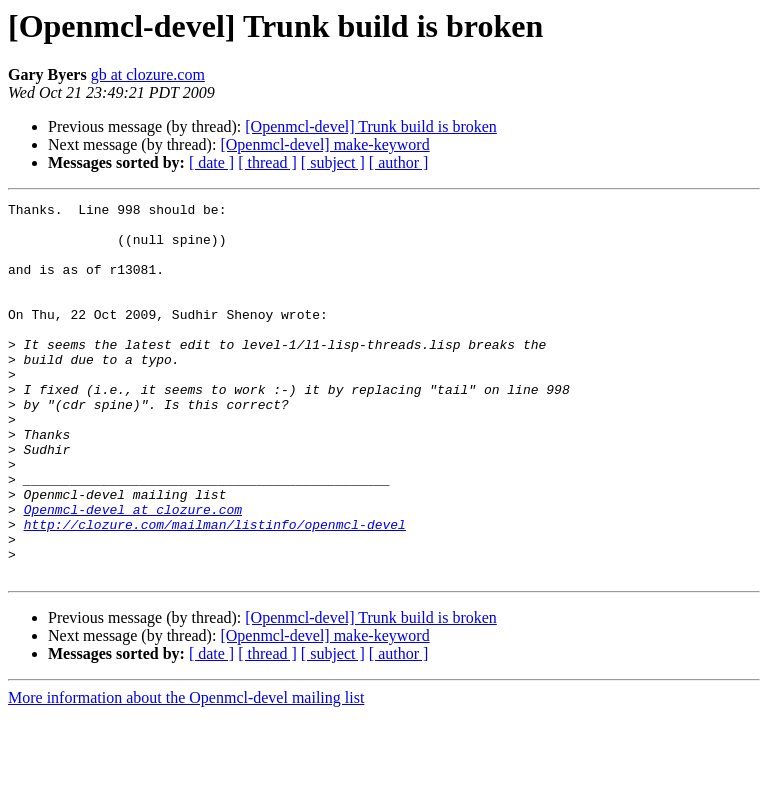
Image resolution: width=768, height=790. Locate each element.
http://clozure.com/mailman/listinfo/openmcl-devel (215, 590)
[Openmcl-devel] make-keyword (324, 144)
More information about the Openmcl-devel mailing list (186, 772)
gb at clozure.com (148, 74)
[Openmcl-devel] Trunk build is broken (371, 126)
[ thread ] (267, 162)
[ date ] (211, 162)
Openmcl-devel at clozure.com (133, 572)
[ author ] (399, 162)
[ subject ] (333, 162)
